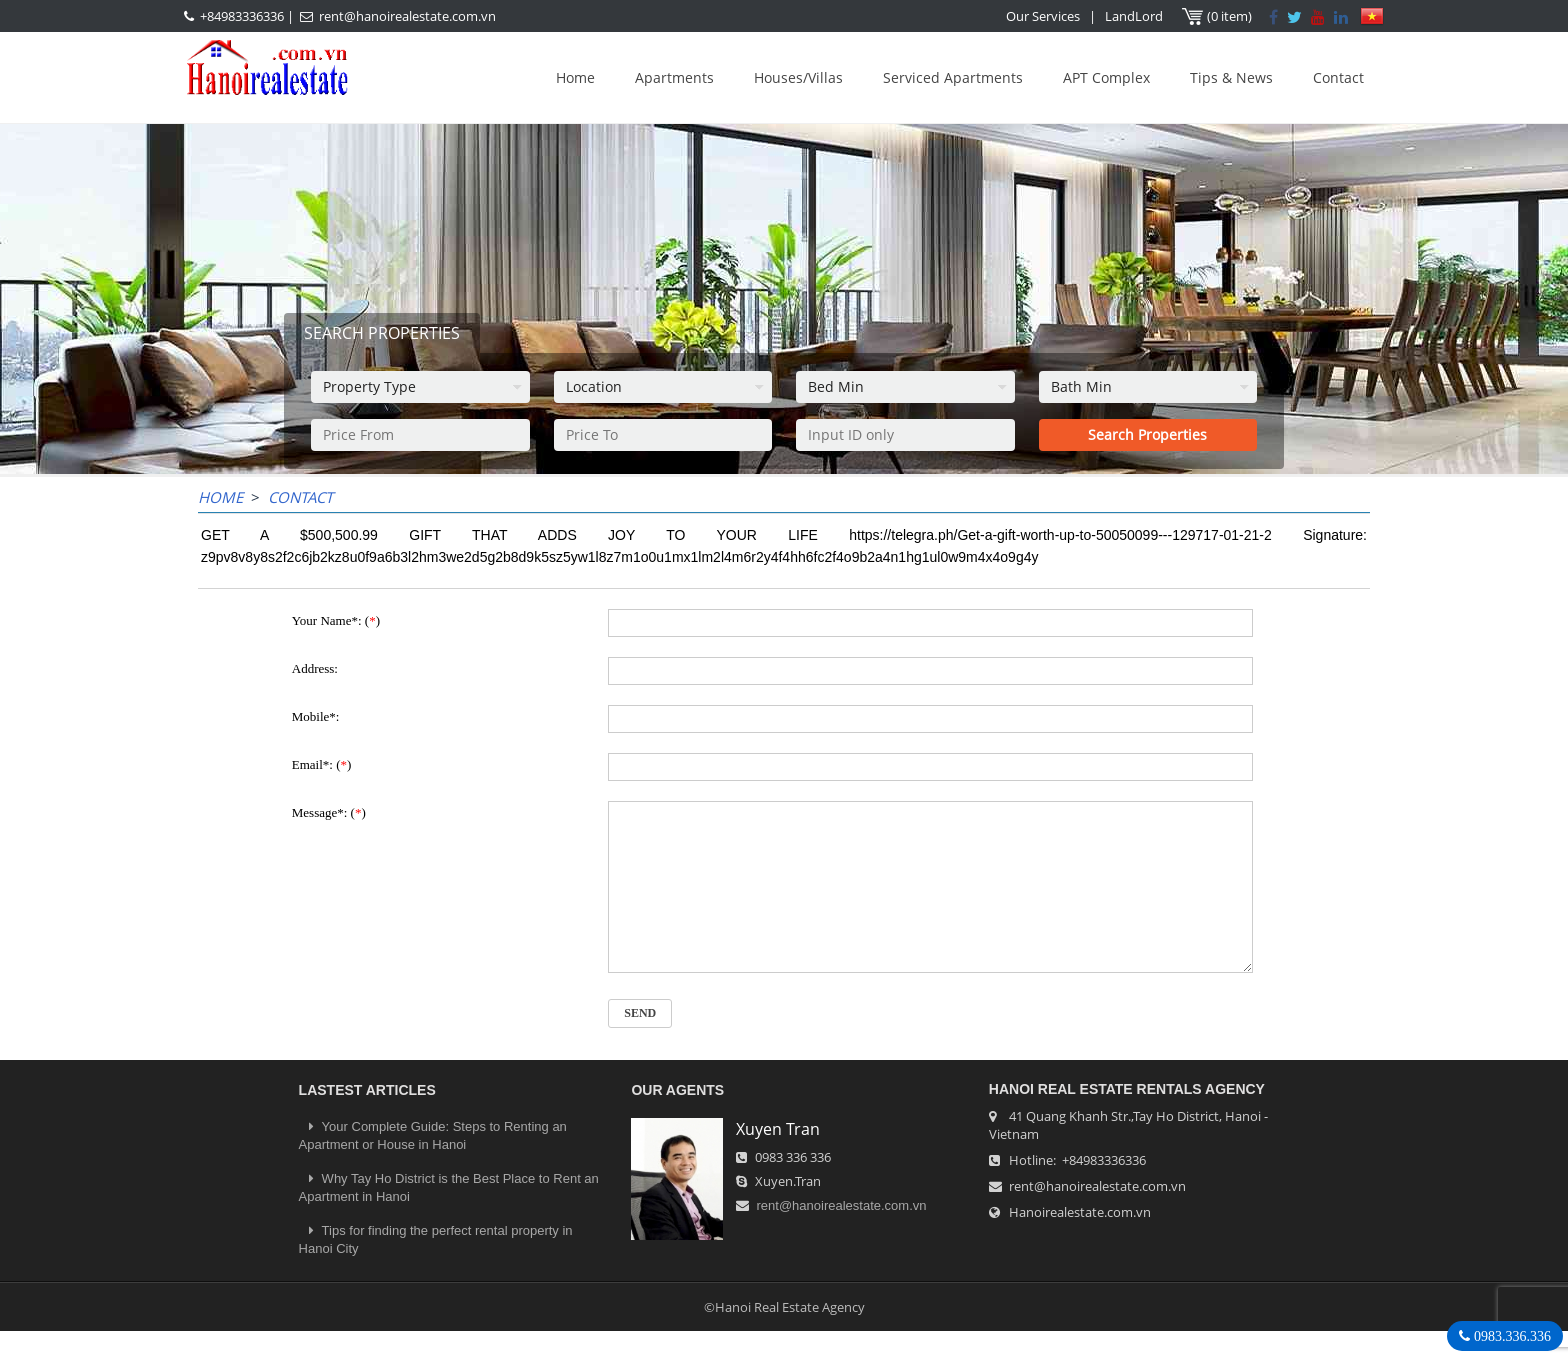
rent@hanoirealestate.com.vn (407, 16)
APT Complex (1106, 77)
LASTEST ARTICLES (367, 1120)
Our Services (1043, 16)
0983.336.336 (1510, 1336)
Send (640, 1043)
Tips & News (1231, 77)
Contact (1338, 77)
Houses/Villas (798, 77)
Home (575, 77)
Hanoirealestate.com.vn (1080, 1242)
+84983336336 (242, 16)
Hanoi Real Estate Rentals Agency (1127, 1119)
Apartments (674, 77)
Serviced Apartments (953, 77)
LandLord (1134, 16)
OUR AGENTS (677, 1120)
